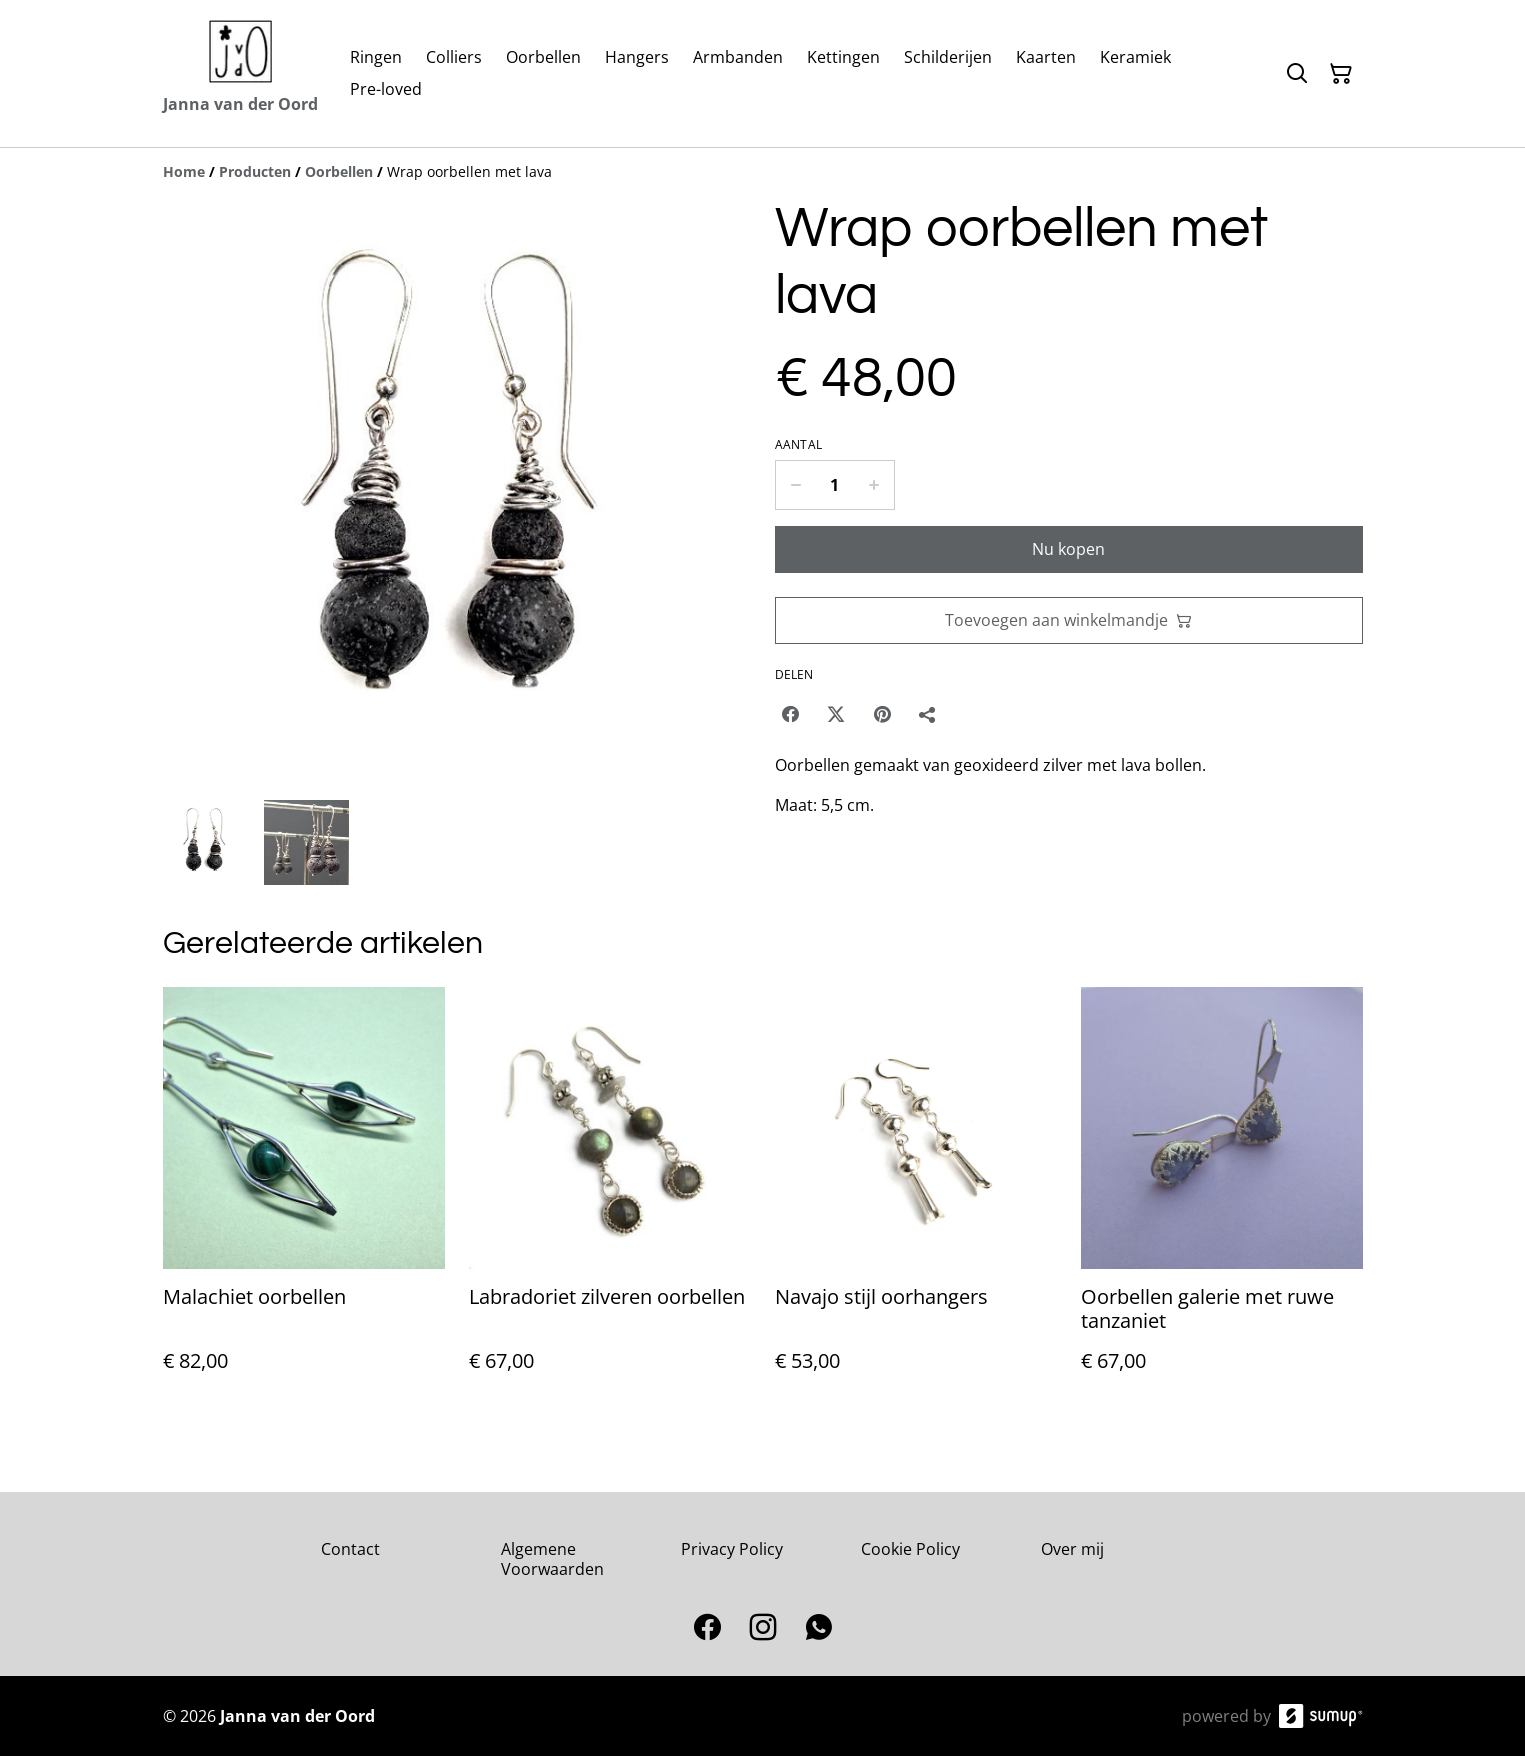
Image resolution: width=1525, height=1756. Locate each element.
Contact (350, 1549)
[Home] (184, 171)
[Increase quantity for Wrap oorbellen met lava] (874, 485)
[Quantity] (835, 485)
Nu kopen (1068, 549)
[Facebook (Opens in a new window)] (790, 714)
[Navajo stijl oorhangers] (916, 1199)
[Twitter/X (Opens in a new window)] (836, 714)
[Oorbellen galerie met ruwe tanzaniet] (1222, 1199)
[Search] (1297, 74)
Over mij (1072, 1549)
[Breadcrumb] (763, 172)
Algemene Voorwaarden (552, 1558)
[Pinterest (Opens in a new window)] (882, 714)
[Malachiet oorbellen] (304, 1199)
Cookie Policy (910, 1549)
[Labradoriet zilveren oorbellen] (610, 1199)
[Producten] (255, 171)
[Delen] (928, 714)
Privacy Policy (732, 1549)
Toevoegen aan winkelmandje (1068, 620)
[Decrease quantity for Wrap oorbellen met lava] (795, 485)
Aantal (799, 445)
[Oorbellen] (339, 171)
